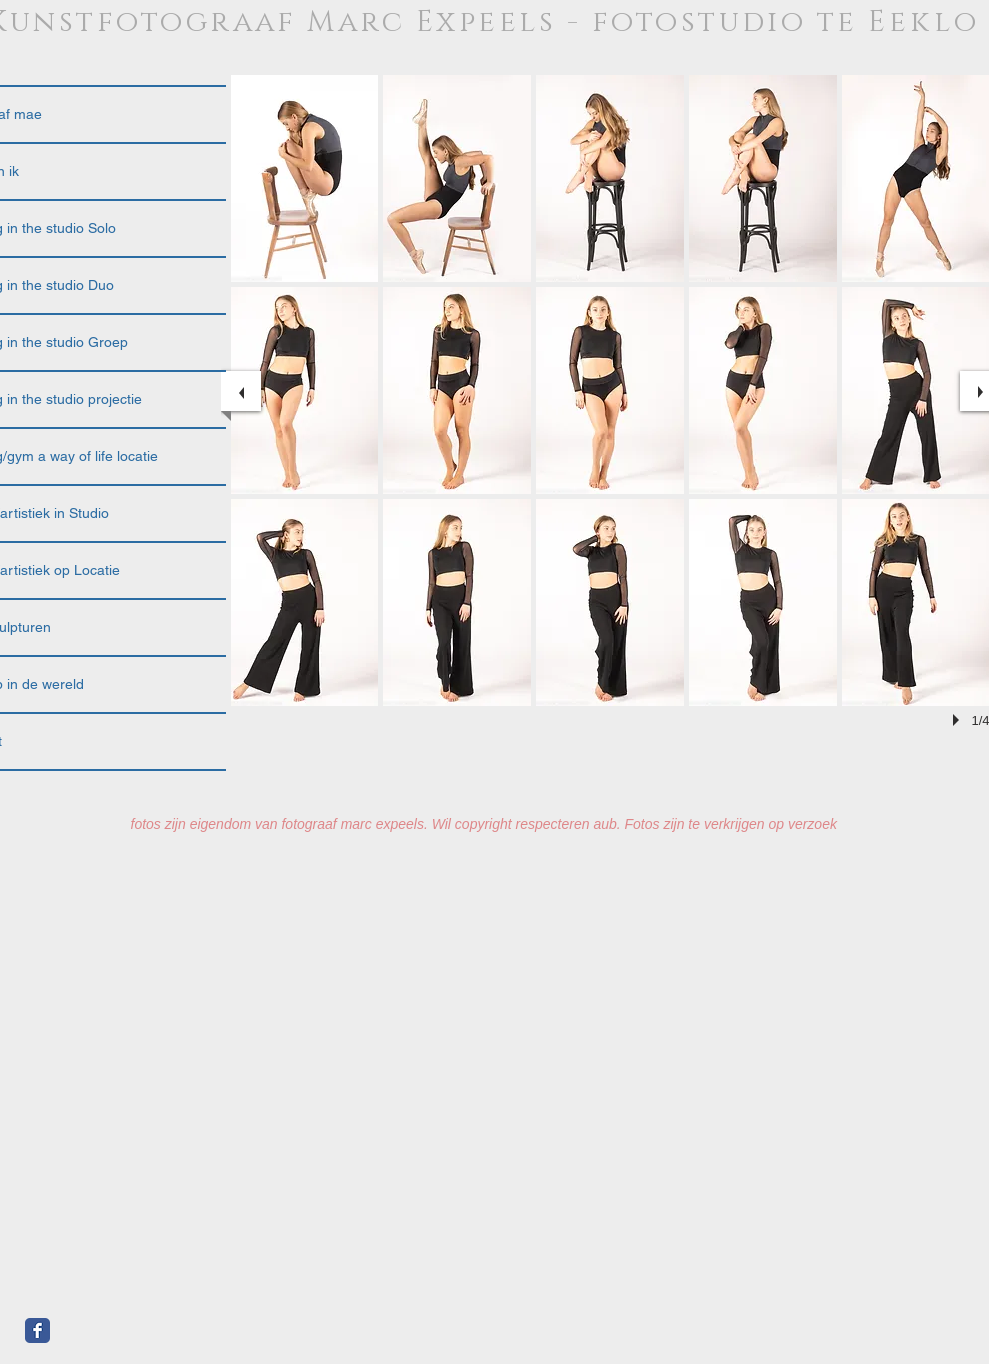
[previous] (241, 391)
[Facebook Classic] (37, 1330)
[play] (959, 720)
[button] (305, 178)
